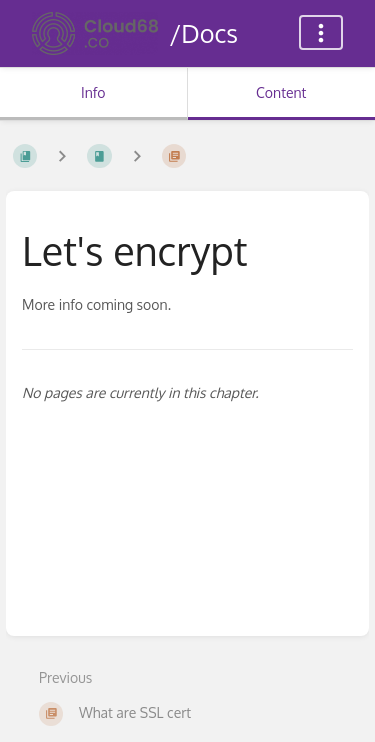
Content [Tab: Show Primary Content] (281, 92)
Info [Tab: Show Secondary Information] (93, 92)
